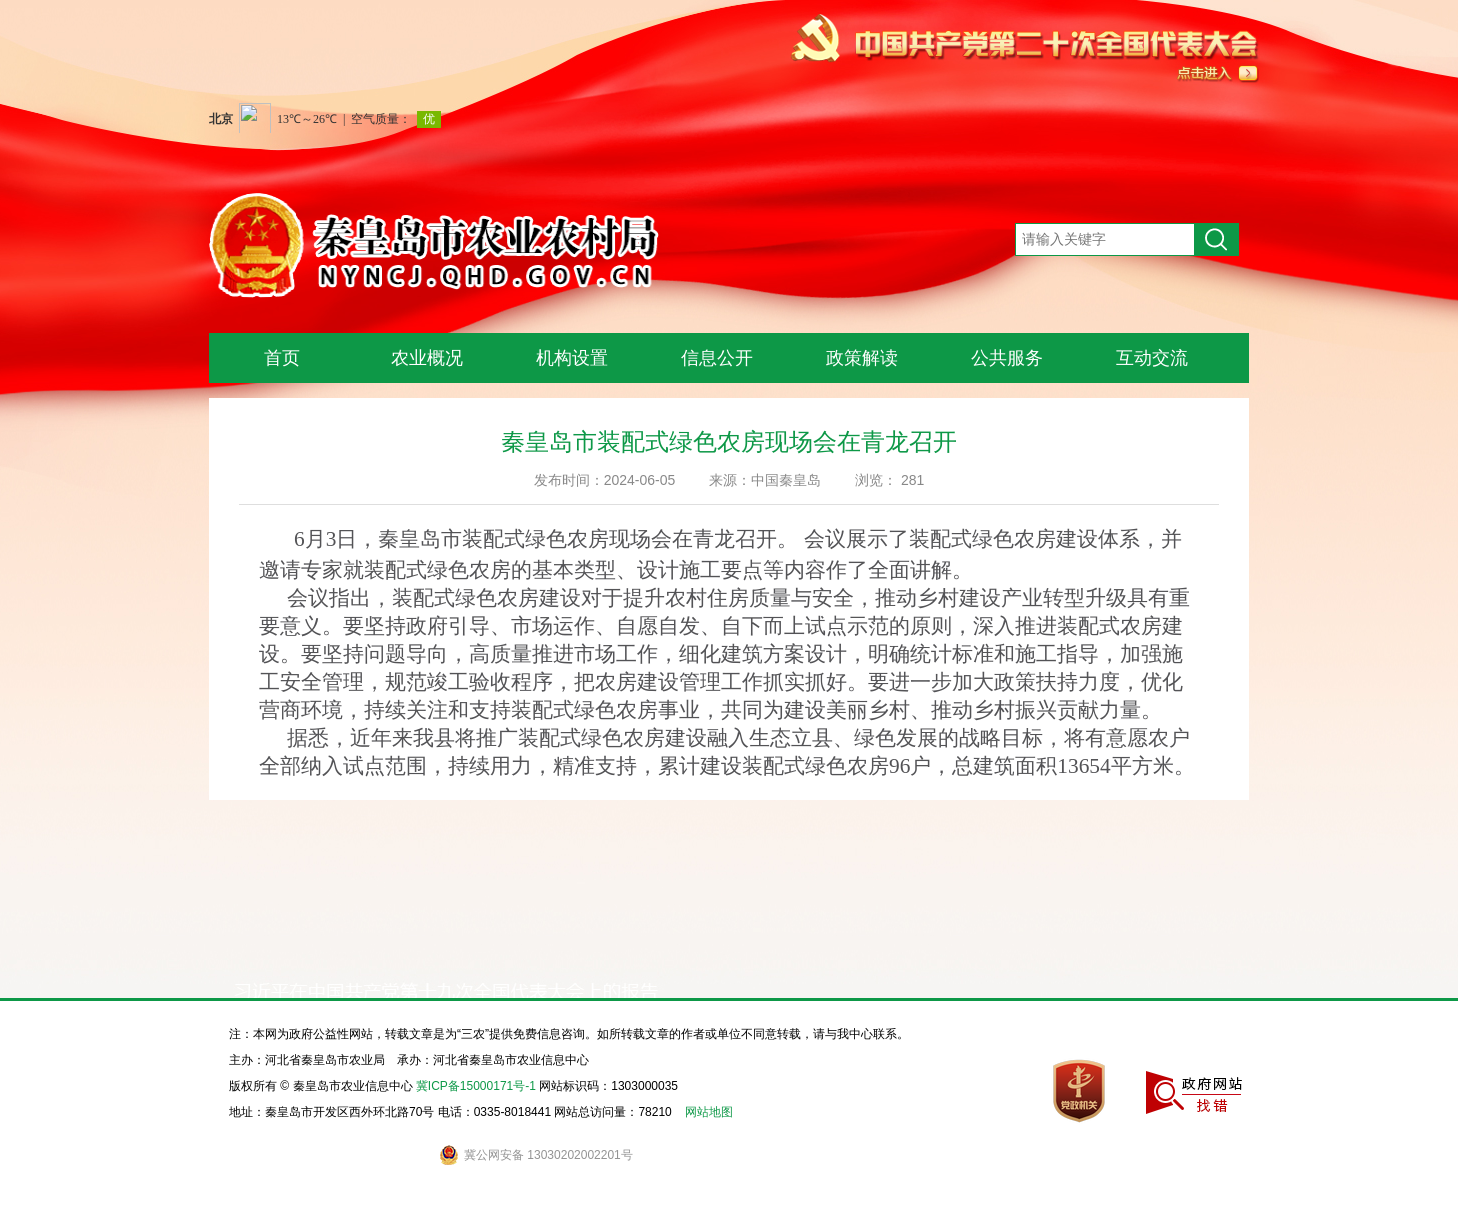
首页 (282, 358)
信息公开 (717, 358)
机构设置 (572, 358)
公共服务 (1007, 358)
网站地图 (709, 1112)
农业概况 (427, 358)
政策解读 (862, 358)
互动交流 (1152, 358)
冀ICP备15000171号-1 (476, 1086)
